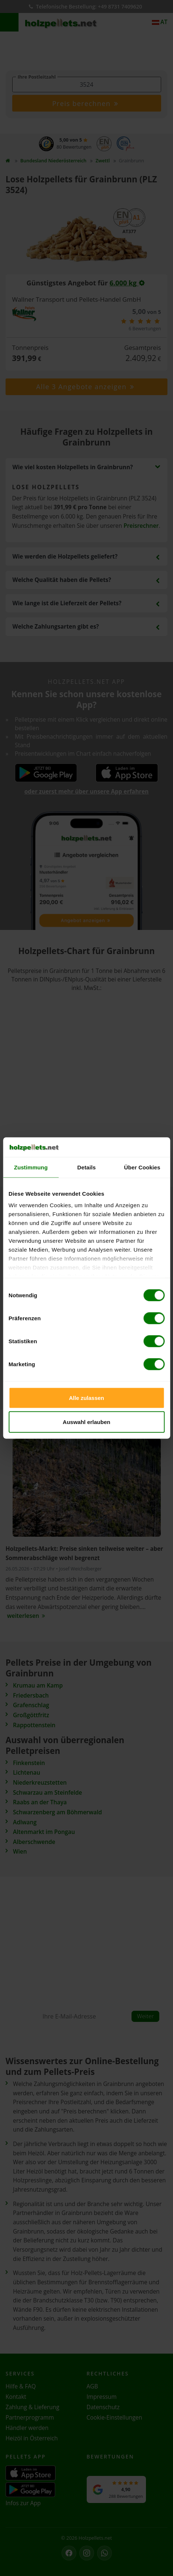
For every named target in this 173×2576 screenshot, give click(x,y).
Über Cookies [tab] (142, 1167)
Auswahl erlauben (86, 1422)
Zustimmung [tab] (31, 1167)
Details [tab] (86, 1167)
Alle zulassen (86, 1397)
